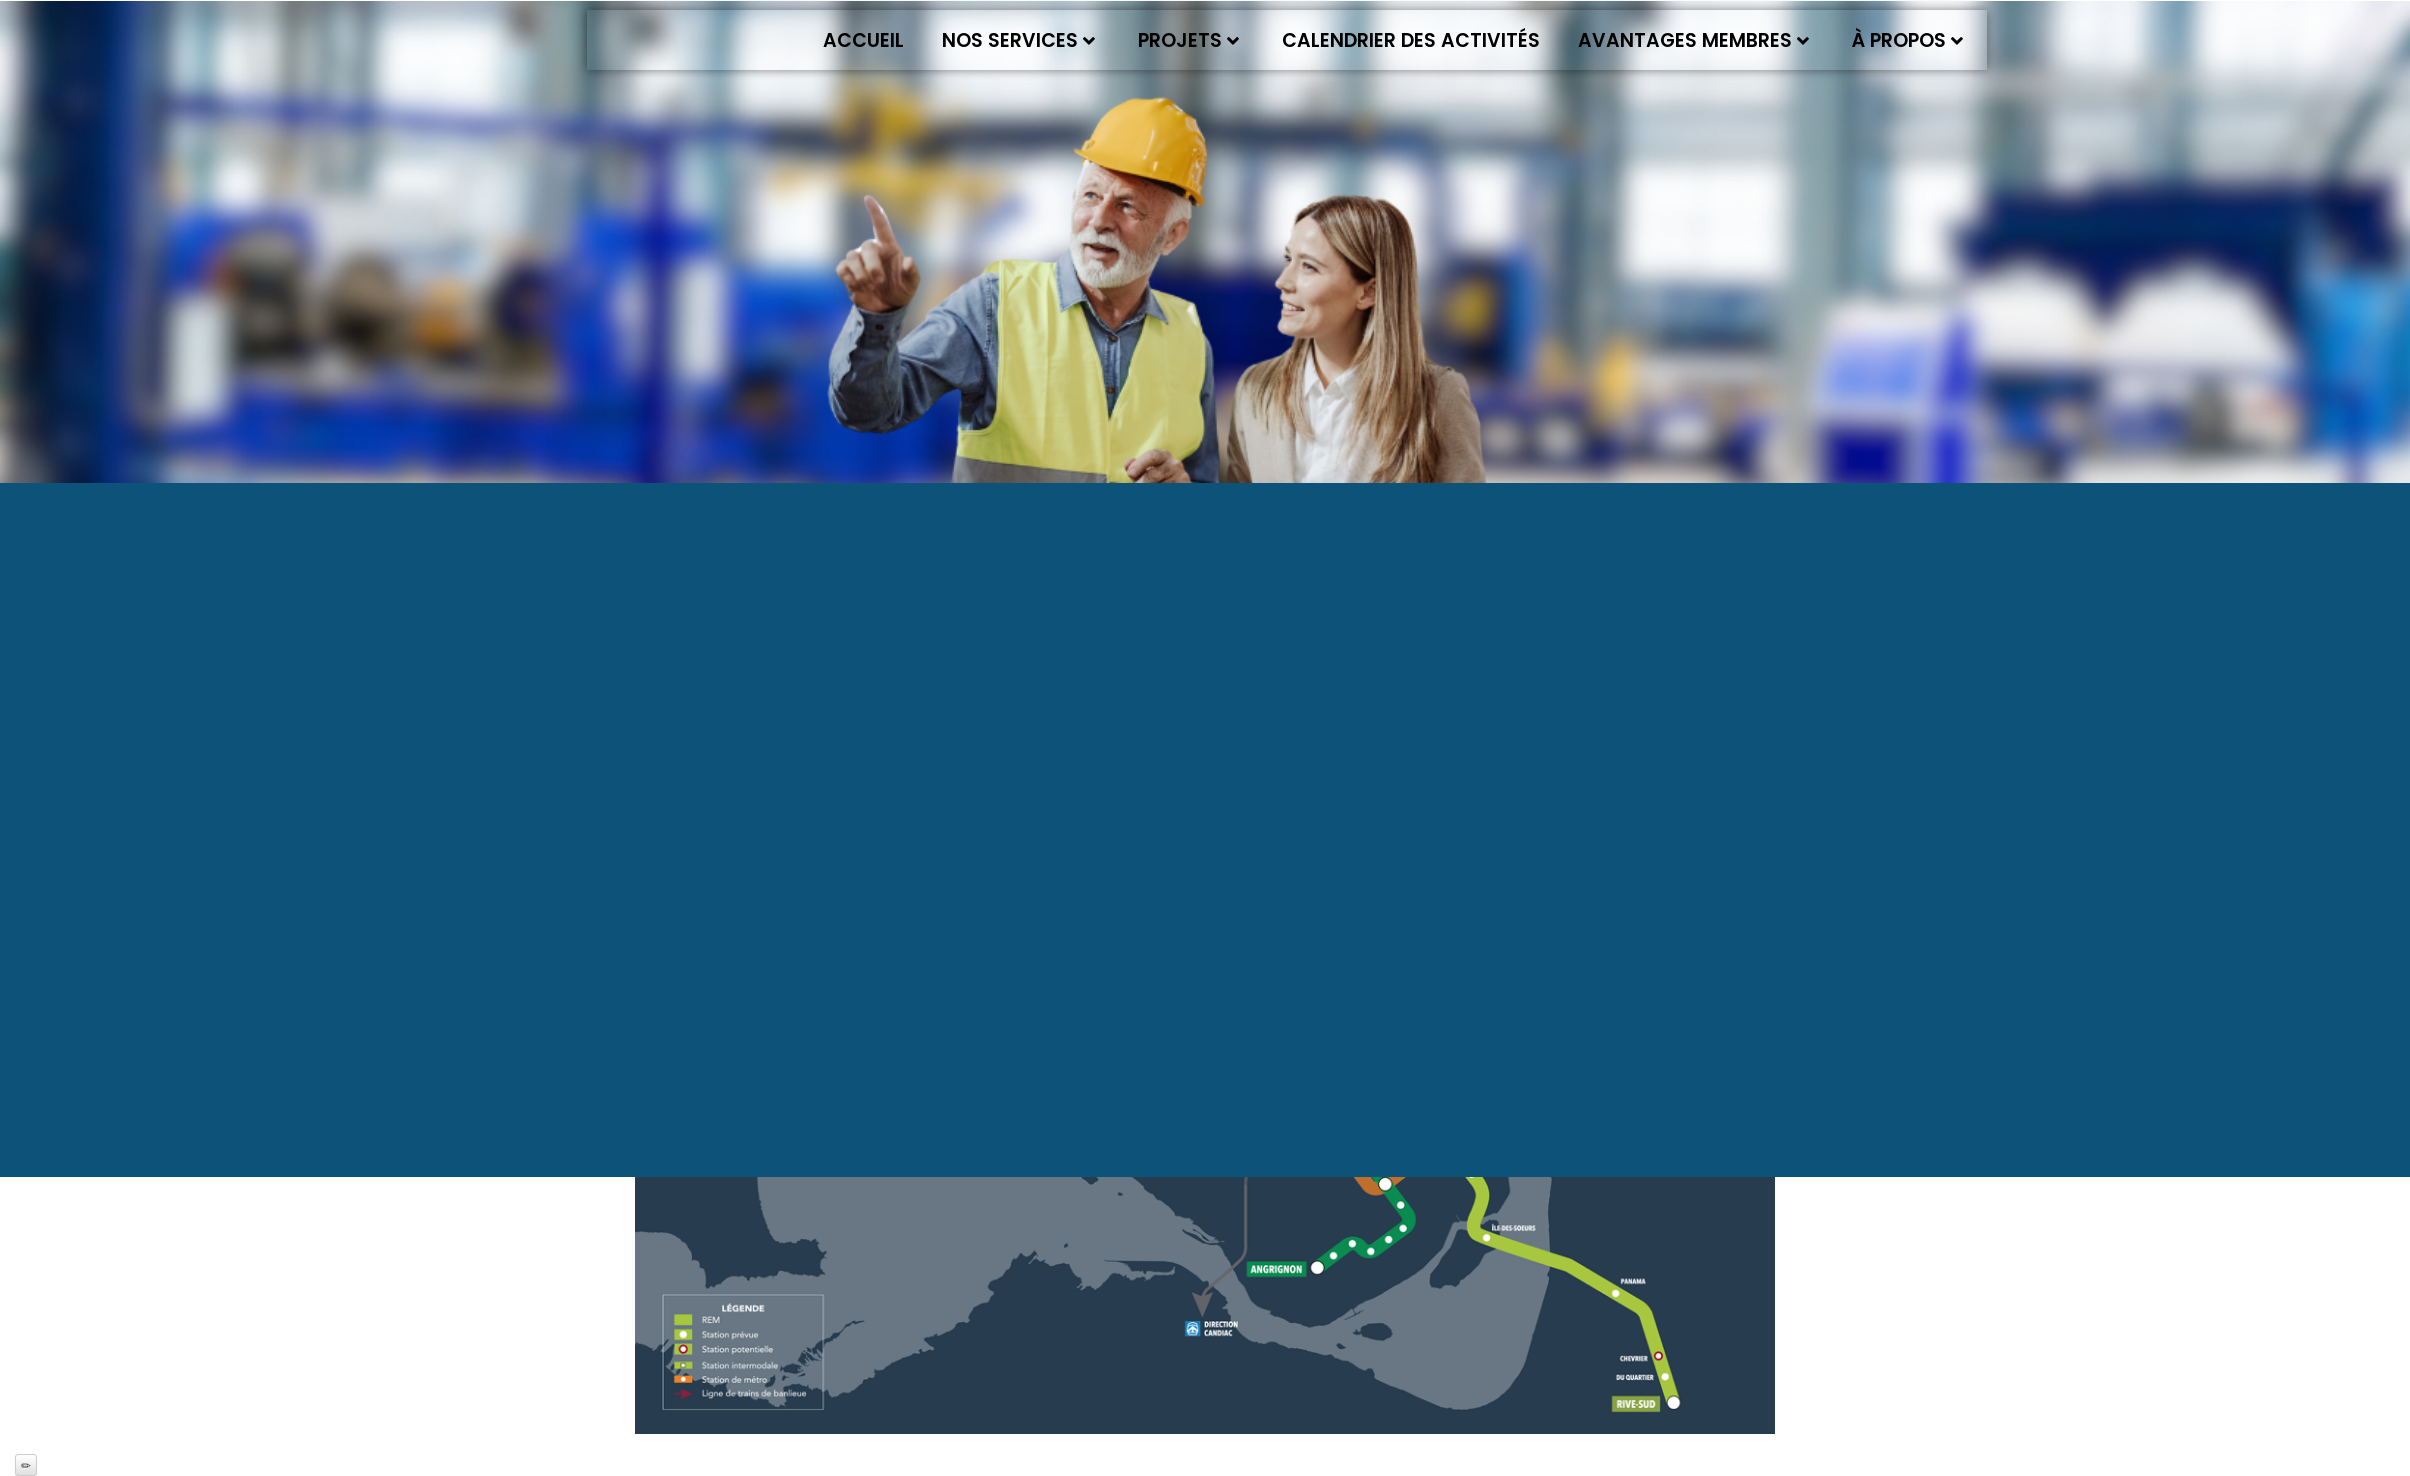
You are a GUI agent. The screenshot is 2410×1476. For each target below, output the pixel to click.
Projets (1188, 40)
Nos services (1018, 40)
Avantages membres (1693, 40)
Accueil (863, 40)
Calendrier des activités (1411, 40)
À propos (1907, 40)
